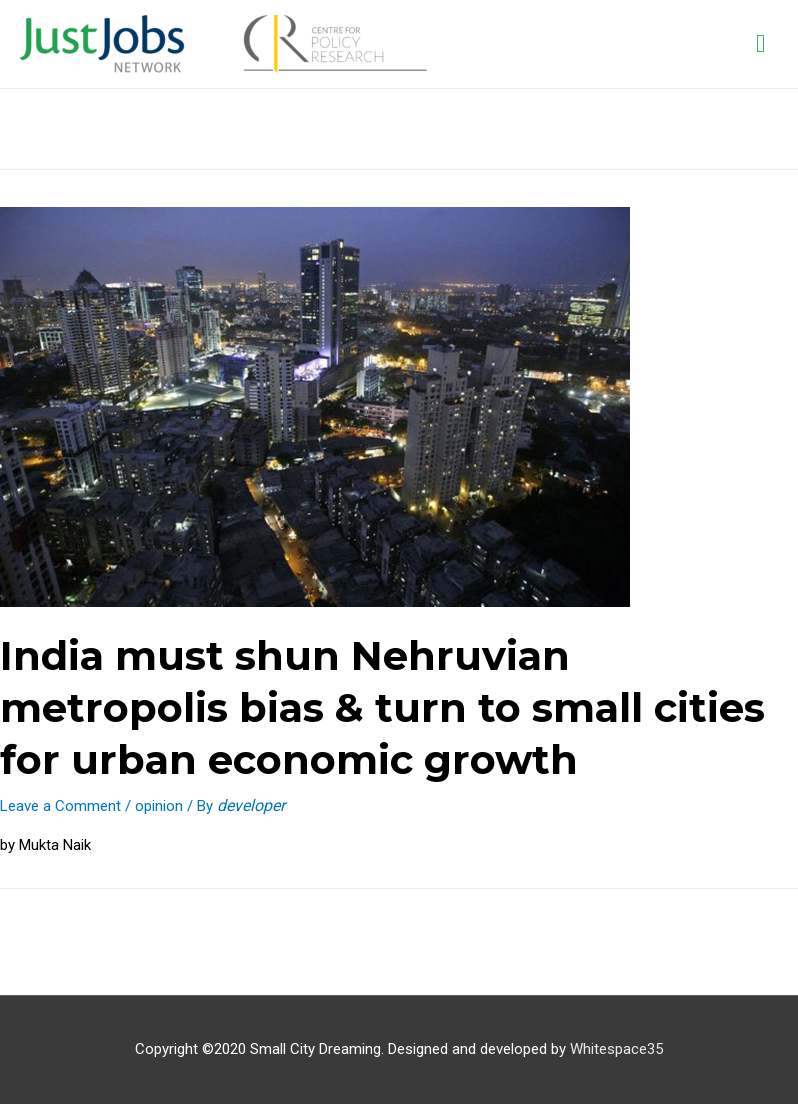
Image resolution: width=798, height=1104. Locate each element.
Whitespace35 (616, 1049)
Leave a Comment (60, 806)
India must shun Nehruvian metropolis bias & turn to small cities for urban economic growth (382, 707)
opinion (159, 806)
